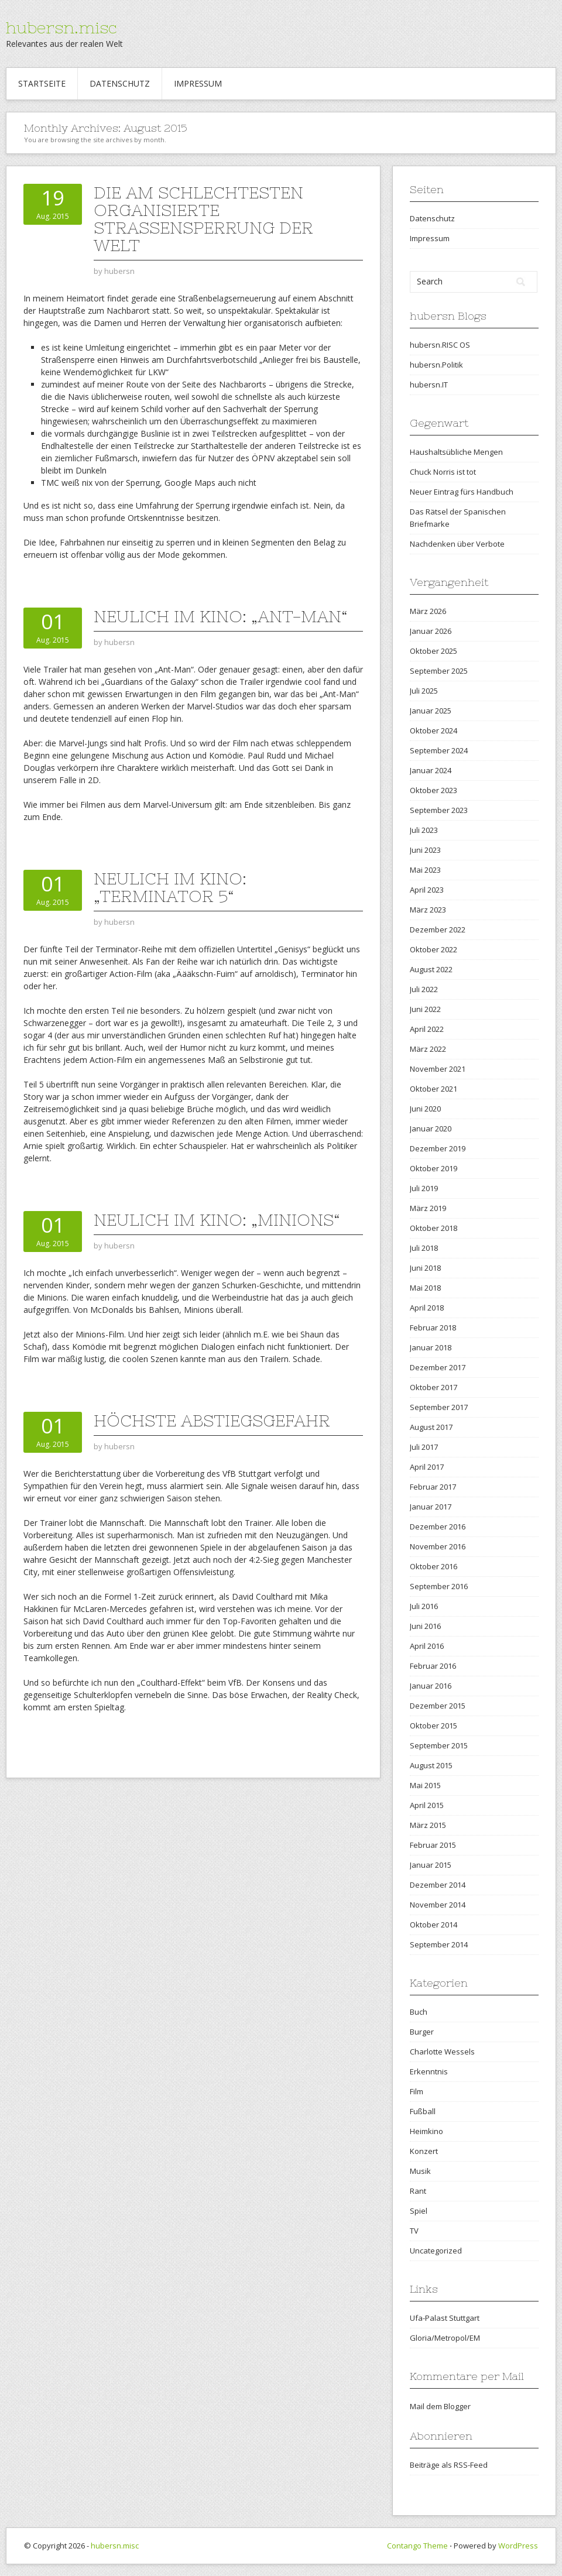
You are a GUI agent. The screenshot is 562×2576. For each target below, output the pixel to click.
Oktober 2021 (433, 1088)
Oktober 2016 (433, 1566)
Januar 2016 (430, 1685)
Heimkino (426, 2131)
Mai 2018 (425, 1287)
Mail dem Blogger (440, 2406)
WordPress (518, 2545)
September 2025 (439, 671)
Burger (422, 2031)
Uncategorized (436, 2250)
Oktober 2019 (433, 1168)
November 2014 (437, 1904)
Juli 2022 (424, 989)
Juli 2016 (424, 1606)
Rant (418, 2191)
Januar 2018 (430, 1347)
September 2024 (439, 750)
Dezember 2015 (437, 1705)
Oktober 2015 (433, 1725)
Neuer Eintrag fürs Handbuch (461, 491)
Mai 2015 (425, 1785)
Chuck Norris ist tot (443, 472)
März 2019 (428, 1208)
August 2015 (431, 1765)
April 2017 (427, 1467)
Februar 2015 (433, 1845)
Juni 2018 (425, 1268)
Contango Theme (417, 2545)
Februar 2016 (433, 1666)
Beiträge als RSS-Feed (449, 2465)
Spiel (418, 2210)
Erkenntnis (429, 2071)
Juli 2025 (424, 690)
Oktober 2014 (433, 1924)
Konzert (424, 2151)
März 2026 (428, 611)
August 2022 (431, 969)
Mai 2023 (425, 870)
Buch (418, 2011)
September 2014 (439, 1944)
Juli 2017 (424, 1447)
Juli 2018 (424, 1248)
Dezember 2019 (437, 1148)
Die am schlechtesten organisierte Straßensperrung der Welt (203, 219)
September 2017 (439, 1407)
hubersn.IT (429, 384)
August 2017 (431, 1427)
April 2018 (427, 1307)
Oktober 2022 (433, 949)
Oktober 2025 (433, 651)
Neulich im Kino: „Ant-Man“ (220, 616)
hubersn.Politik (436, 364)
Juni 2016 (425, 1626)
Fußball (423, 2111)
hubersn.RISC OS (440, 344)
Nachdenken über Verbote (457, 543)
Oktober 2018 (433, 1228)
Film (416, 2091)
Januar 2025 (430, 710)
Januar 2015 (430, 1865)
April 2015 (427, 1805)
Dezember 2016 (437, 1526)
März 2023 (428, 909)
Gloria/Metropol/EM (445, 2338)
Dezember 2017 (437, 1367)
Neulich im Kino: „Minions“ (217, 1219)
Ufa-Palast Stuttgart (444, 2318)
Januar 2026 (430, 631)
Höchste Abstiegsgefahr (212, 1420)
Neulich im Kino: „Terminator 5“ (170, 887)
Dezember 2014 (437, 1884)
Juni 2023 (425, 850)
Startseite (42, 83)
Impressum (198, 83)
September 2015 (439, 1745)
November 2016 (437, 1546)
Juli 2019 (424, 1188)
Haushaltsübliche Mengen (456, 452)
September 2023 (439, 810)
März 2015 (428, 1825)
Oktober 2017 (433, 1387)
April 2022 (427, 1029)
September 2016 (439, 1586)
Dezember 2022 (437, 929)
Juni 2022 (425, 1009)
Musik (420, 2171)
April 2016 (427, 1646)
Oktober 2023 (433, 790)
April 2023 (427, 889)
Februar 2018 (433, 1327)
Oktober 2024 (433, 730)
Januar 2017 (430, 1506)
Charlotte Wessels (442, 2051)
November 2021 (437, 1069)
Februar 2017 (433, 1486)
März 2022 (428, 1049)
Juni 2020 (425, 1108)
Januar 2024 (430, 770)
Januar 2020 (430, 1128)
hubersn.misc (61, 27)
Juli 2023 (424, 830)
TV (414, 2230)
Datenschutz (120, 83)
